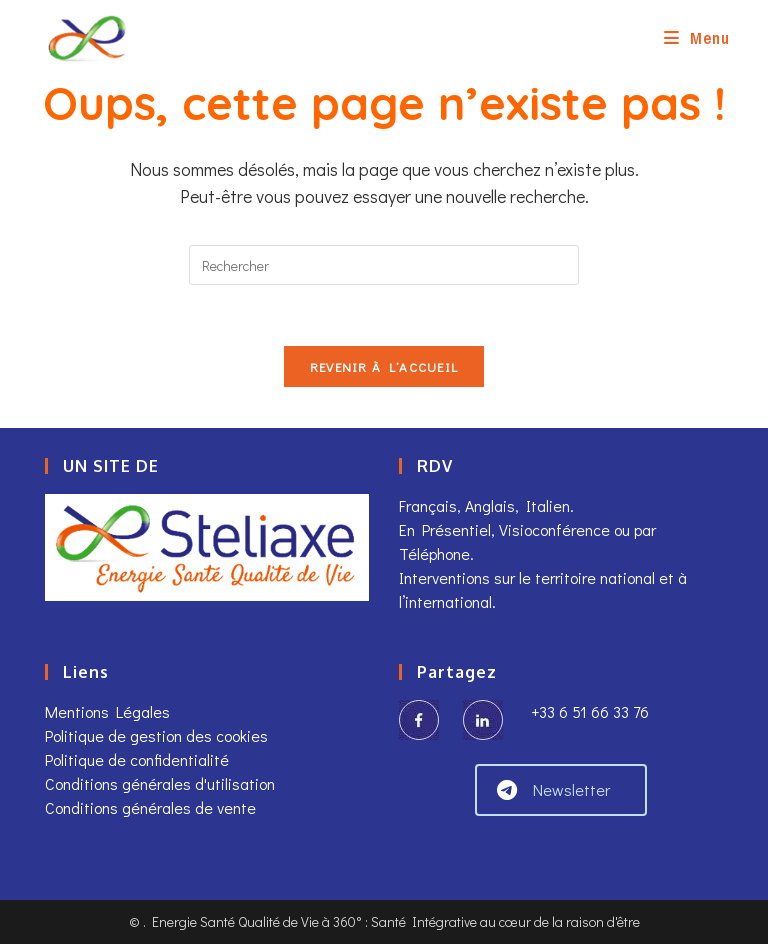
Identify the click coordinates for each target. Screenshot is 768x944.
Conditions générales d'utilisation (160, 783)
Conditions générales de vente (150, 807)
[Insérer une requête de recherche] (384, 265)
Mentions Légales (107, 711)
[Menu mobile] (697, 37)
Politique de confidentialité (137, 759)
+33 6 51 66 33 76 (588, 711)
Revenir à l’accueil (384, 366)
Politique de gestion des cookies (156, 735)
